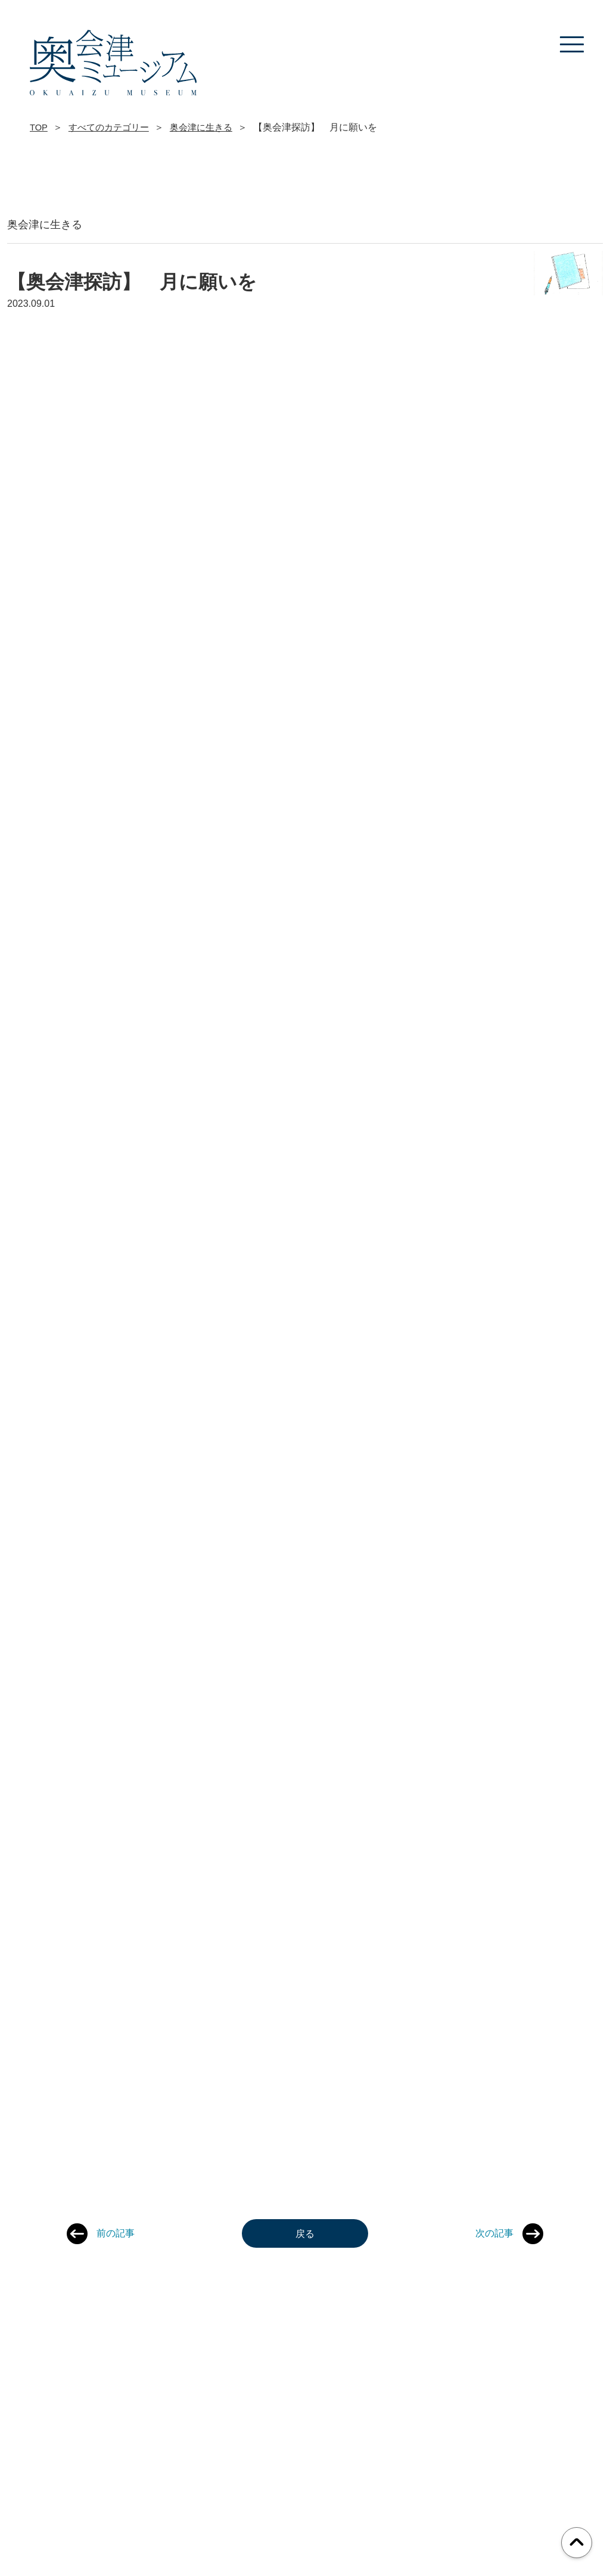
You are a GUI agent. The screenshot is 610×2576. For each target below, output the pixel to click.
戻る (305, 2233)
